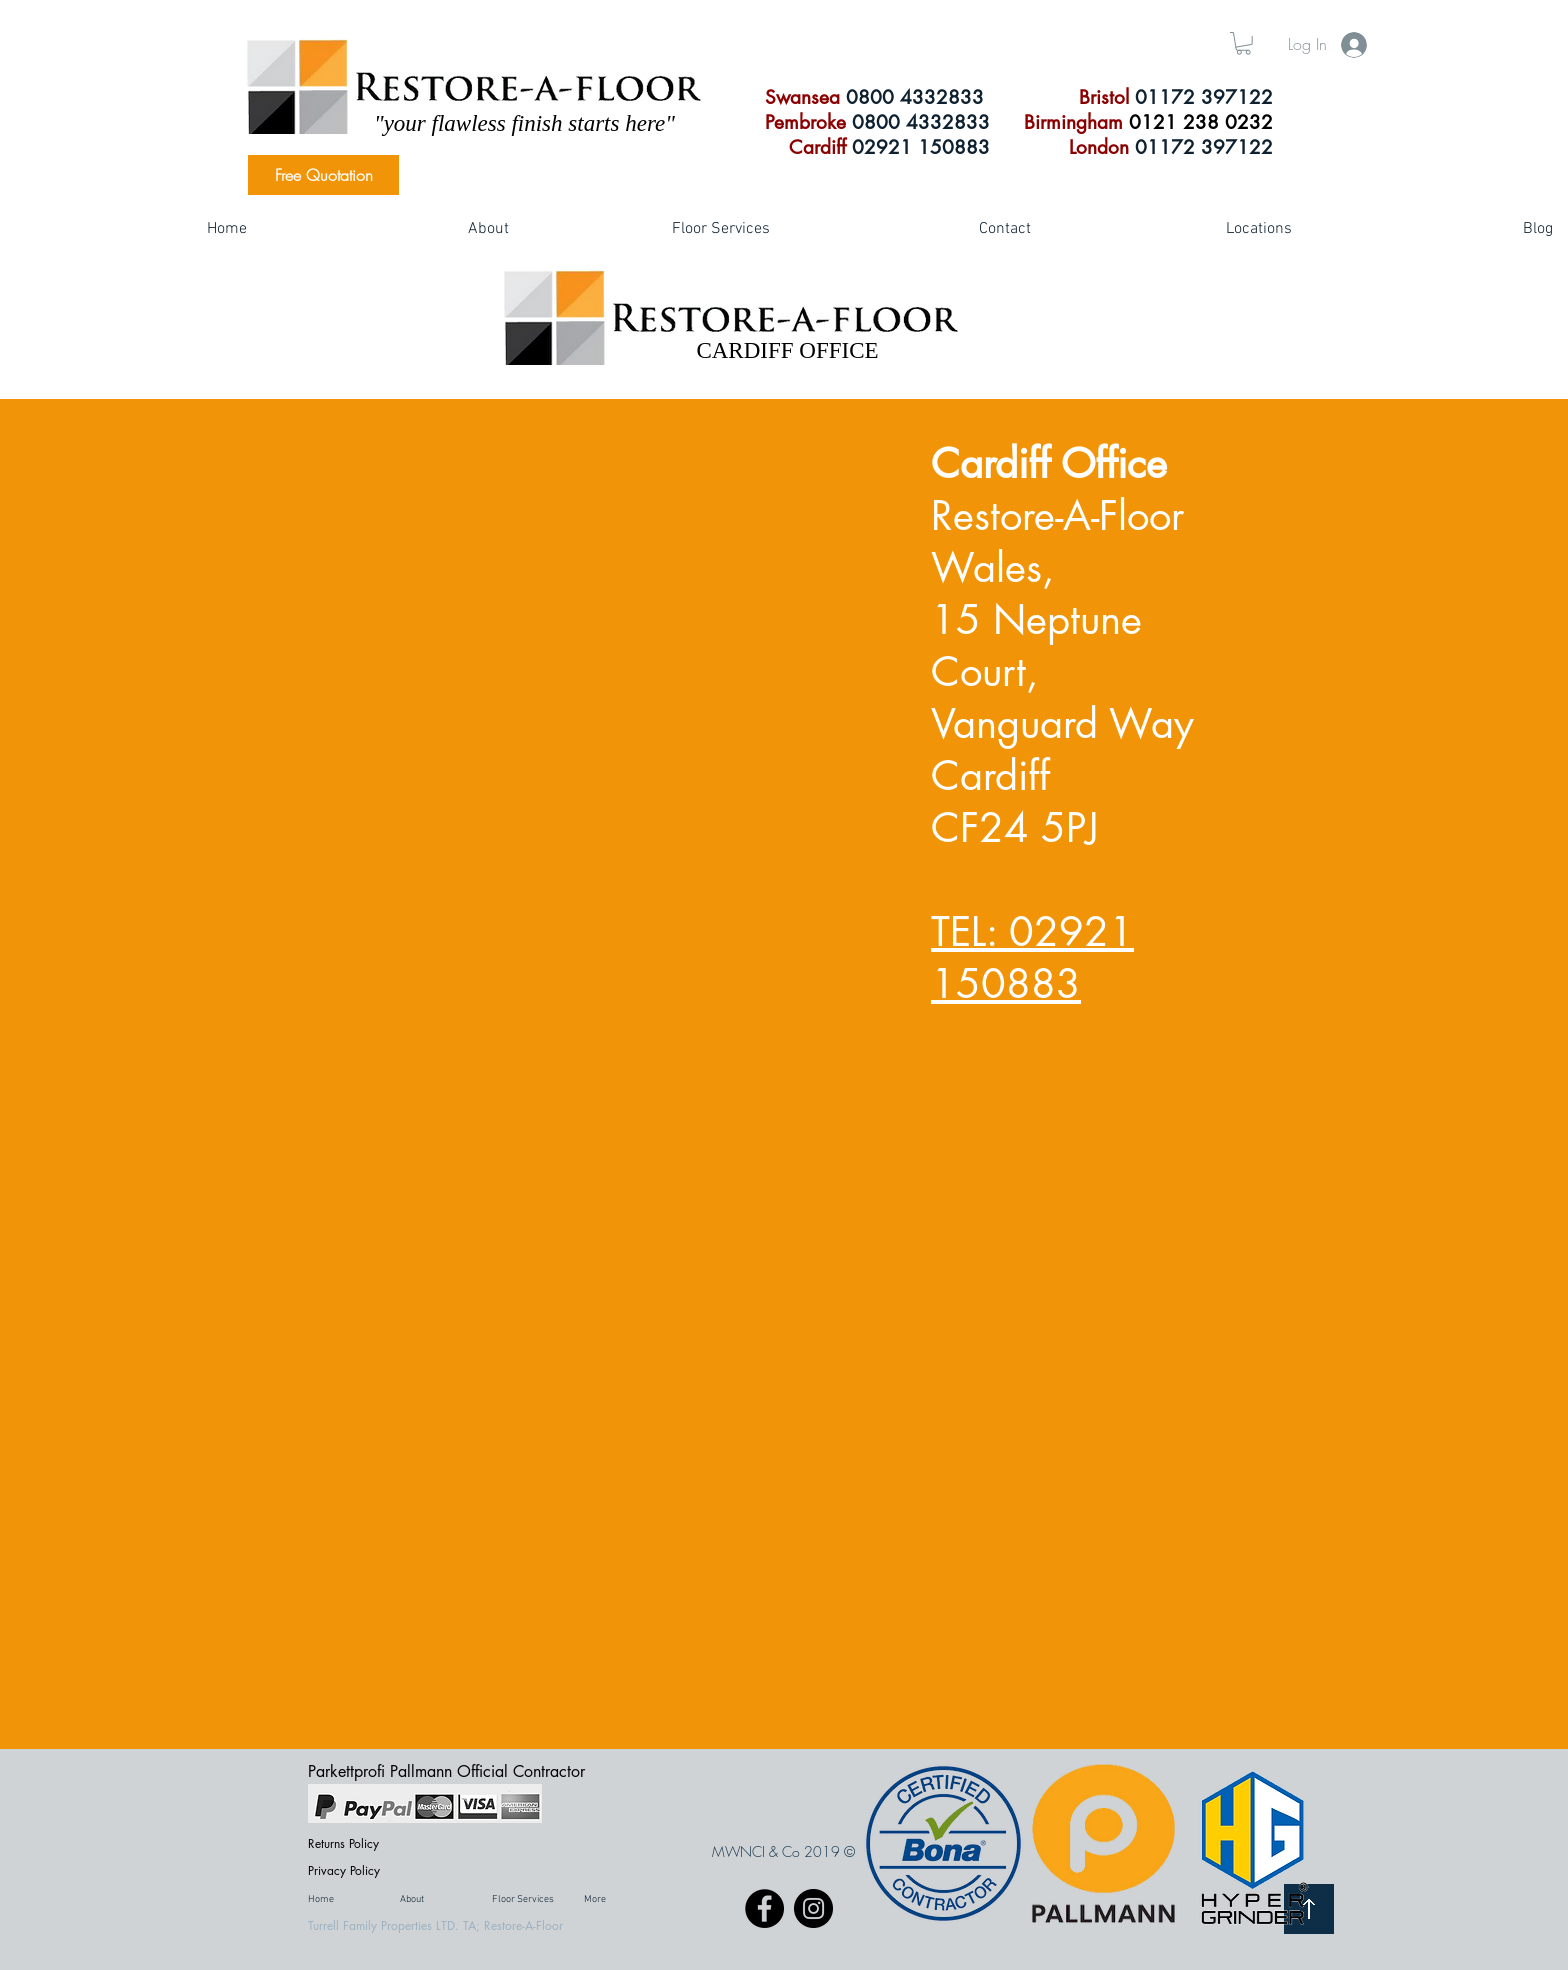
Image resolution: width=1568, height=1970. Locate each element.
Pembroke (805, 122)
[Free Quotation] (323, 175)
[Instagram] (813, 1908)
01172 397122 (1204, 97)
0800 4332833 (915, 97)
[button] (1243, 43)
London (1099, 147)
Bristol (1107, 97)
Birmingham (1076, 122)
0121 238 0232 (1201, 122)
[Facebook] (764, 1908)
